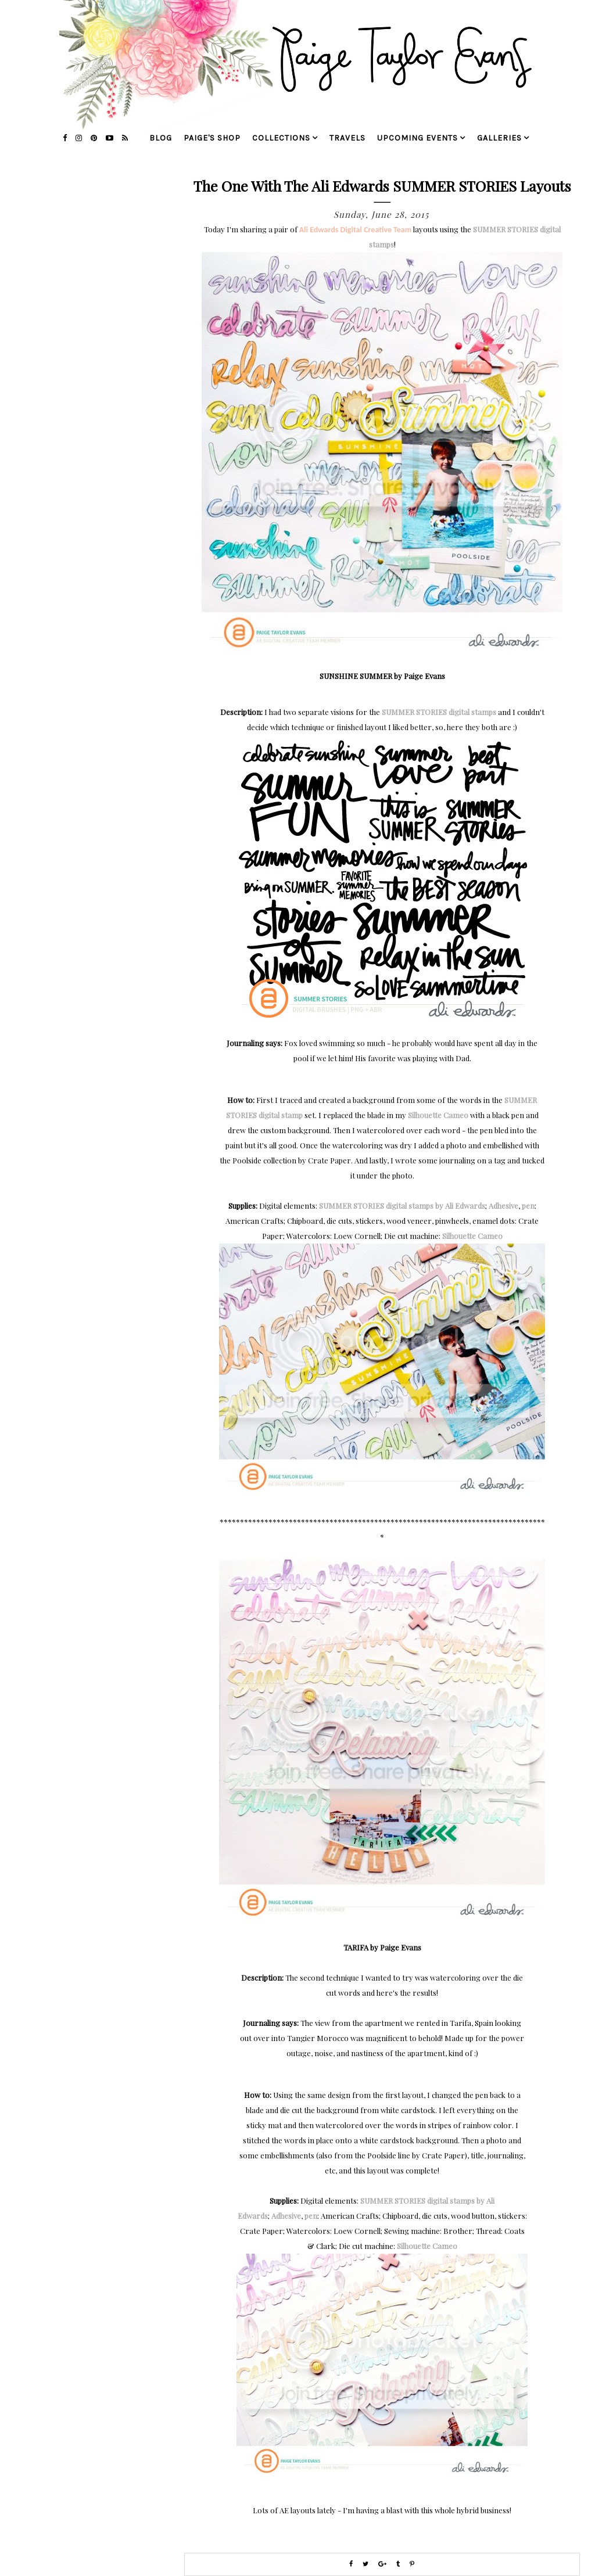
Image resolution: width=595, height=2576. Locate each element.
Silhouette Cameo (438, 1115)
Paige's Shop (212, 138)
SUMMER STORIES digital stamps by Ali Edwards (402, 1205)
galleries (499, 138)
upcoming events (417, 138)
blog (160, 138)
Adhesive (503, 1205)
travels (347, 138)
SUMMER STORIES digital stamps (439, 712)
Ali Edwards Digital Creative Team (355, 230)
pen (528, 1205)
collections (281, 138)
